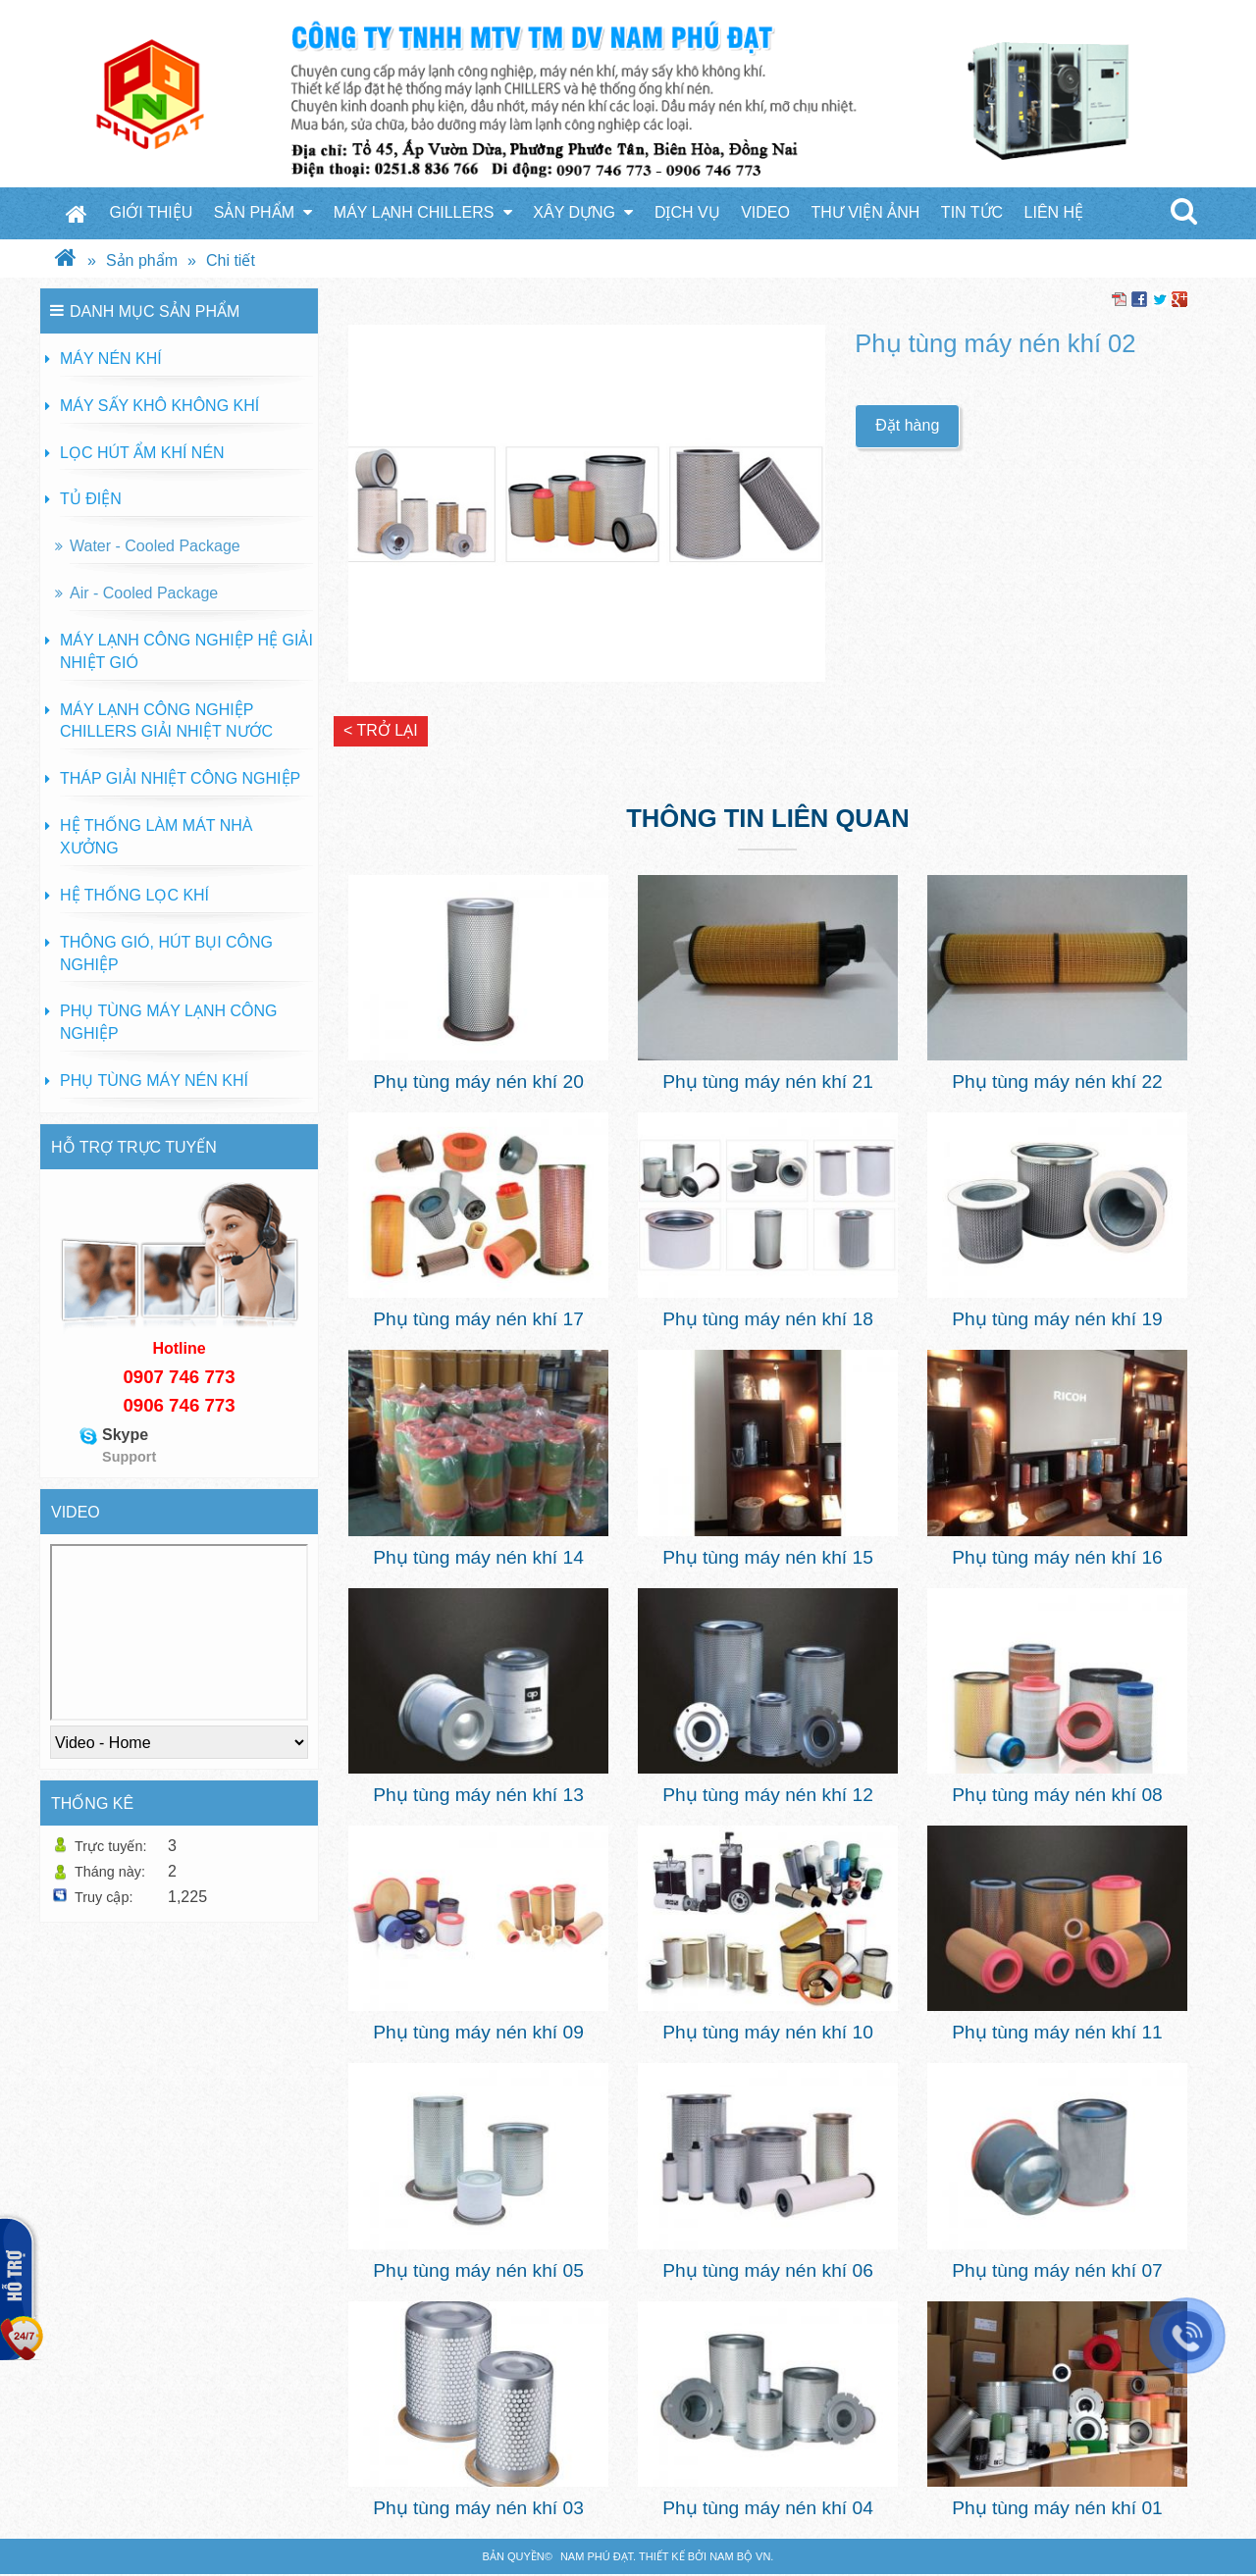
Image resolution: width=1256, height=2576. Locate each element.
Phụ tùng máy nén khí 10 (767, 2032)
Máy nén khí (111, 358)
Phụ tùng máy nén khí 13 (478, 1794)
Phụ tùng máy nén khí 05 (478, 2270)
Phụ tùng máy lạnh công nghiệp (168, 1022)
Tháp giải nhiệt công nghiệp (180, 778)
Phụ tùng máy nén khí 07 (1057, 2270)
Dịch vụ (687, 212)
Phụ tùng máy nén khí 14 (478, 1557)
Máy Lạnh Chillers (423, 212)
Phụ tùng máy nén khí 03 (478, 2508)
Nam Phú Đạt (596, 2556)
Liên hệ (1054, 212)
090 (138, 1376)
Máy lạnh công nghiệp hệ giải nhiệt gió (186, 651)
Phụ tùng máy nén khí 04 (767, 2508)
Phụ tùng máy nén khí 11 (1057, 2032)
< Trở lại (380, 730)
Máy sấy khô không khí (159, 405)
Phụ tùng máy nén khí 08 (1057, 1794)
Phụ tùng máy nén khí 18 (767, 1319)
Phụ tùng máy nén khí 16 (1057, 1557)
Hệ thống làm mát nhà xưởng (156, 836)
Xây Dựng (583, 212)
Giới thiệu (150, 212)
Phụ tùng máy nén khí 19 (1057, 1319)
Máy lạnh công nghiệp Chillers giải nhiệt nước (166, 721)
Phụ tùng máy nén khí (154, 1080)
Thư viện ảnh (865, 212)
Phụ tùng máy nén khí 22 (1057, 1081)
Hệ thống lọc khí (134, 895)
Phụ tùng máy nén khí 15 (767, 1557)
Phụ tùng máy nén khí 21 (767, 1081)
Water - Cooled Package (155, 546)
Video (765, 212)
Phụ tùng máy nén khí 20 (478, 1081)
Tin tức (972, 212)
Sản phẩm (263, 212)
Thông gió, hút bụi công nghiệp (166, 953)
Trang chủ (76, 213)
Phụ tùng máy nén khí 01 (1057, 2508)
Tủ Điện (91, 498)
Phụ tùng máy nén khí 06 (767, 2270)
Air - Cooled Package (144, 593)
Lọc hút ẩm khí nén (142, 452)
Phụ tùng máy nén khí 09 (478, 2032)
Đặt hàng (907, 425)
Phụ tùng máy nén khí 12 (767, 1794)
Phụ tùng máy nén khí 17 (478, 1319)
